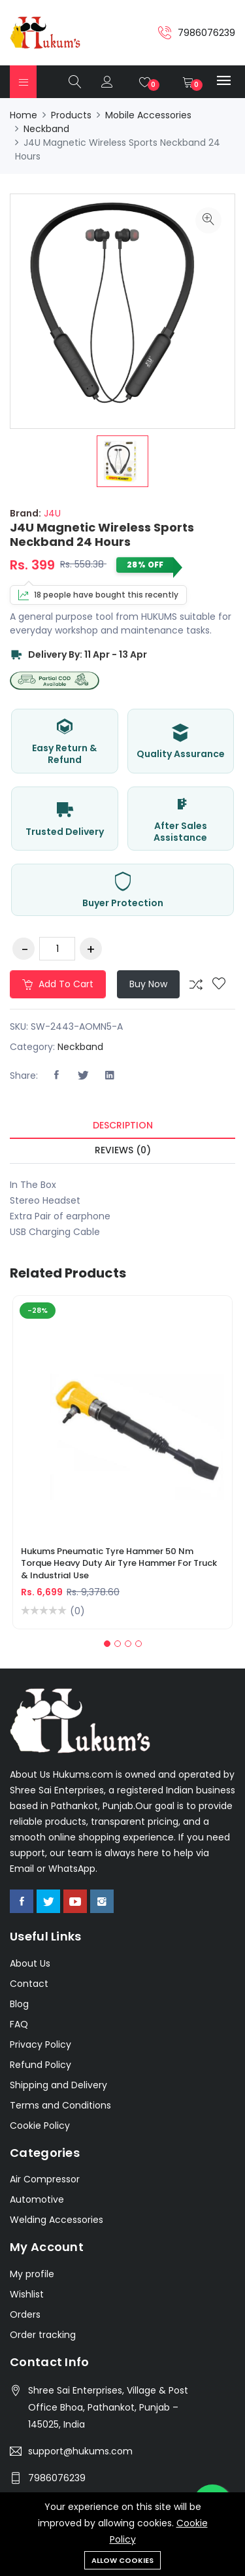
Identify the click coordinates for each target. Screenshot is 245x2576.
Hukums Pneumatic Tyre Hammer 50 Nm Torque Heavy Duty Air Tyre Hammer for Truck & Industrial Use (119, 1563)
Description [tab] (123, 1125)
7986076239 (57, 2477)
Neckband (46, 128)
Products (71, 115)
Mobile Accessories (148, 115)
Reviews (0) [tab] (123, 1150)
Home (23, 115)
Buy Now (148, 984)
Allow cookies (122, 2560)
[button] (107, 1643)
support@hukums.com (80, 2451)
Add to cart (57, 984)
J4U (51, 513)
